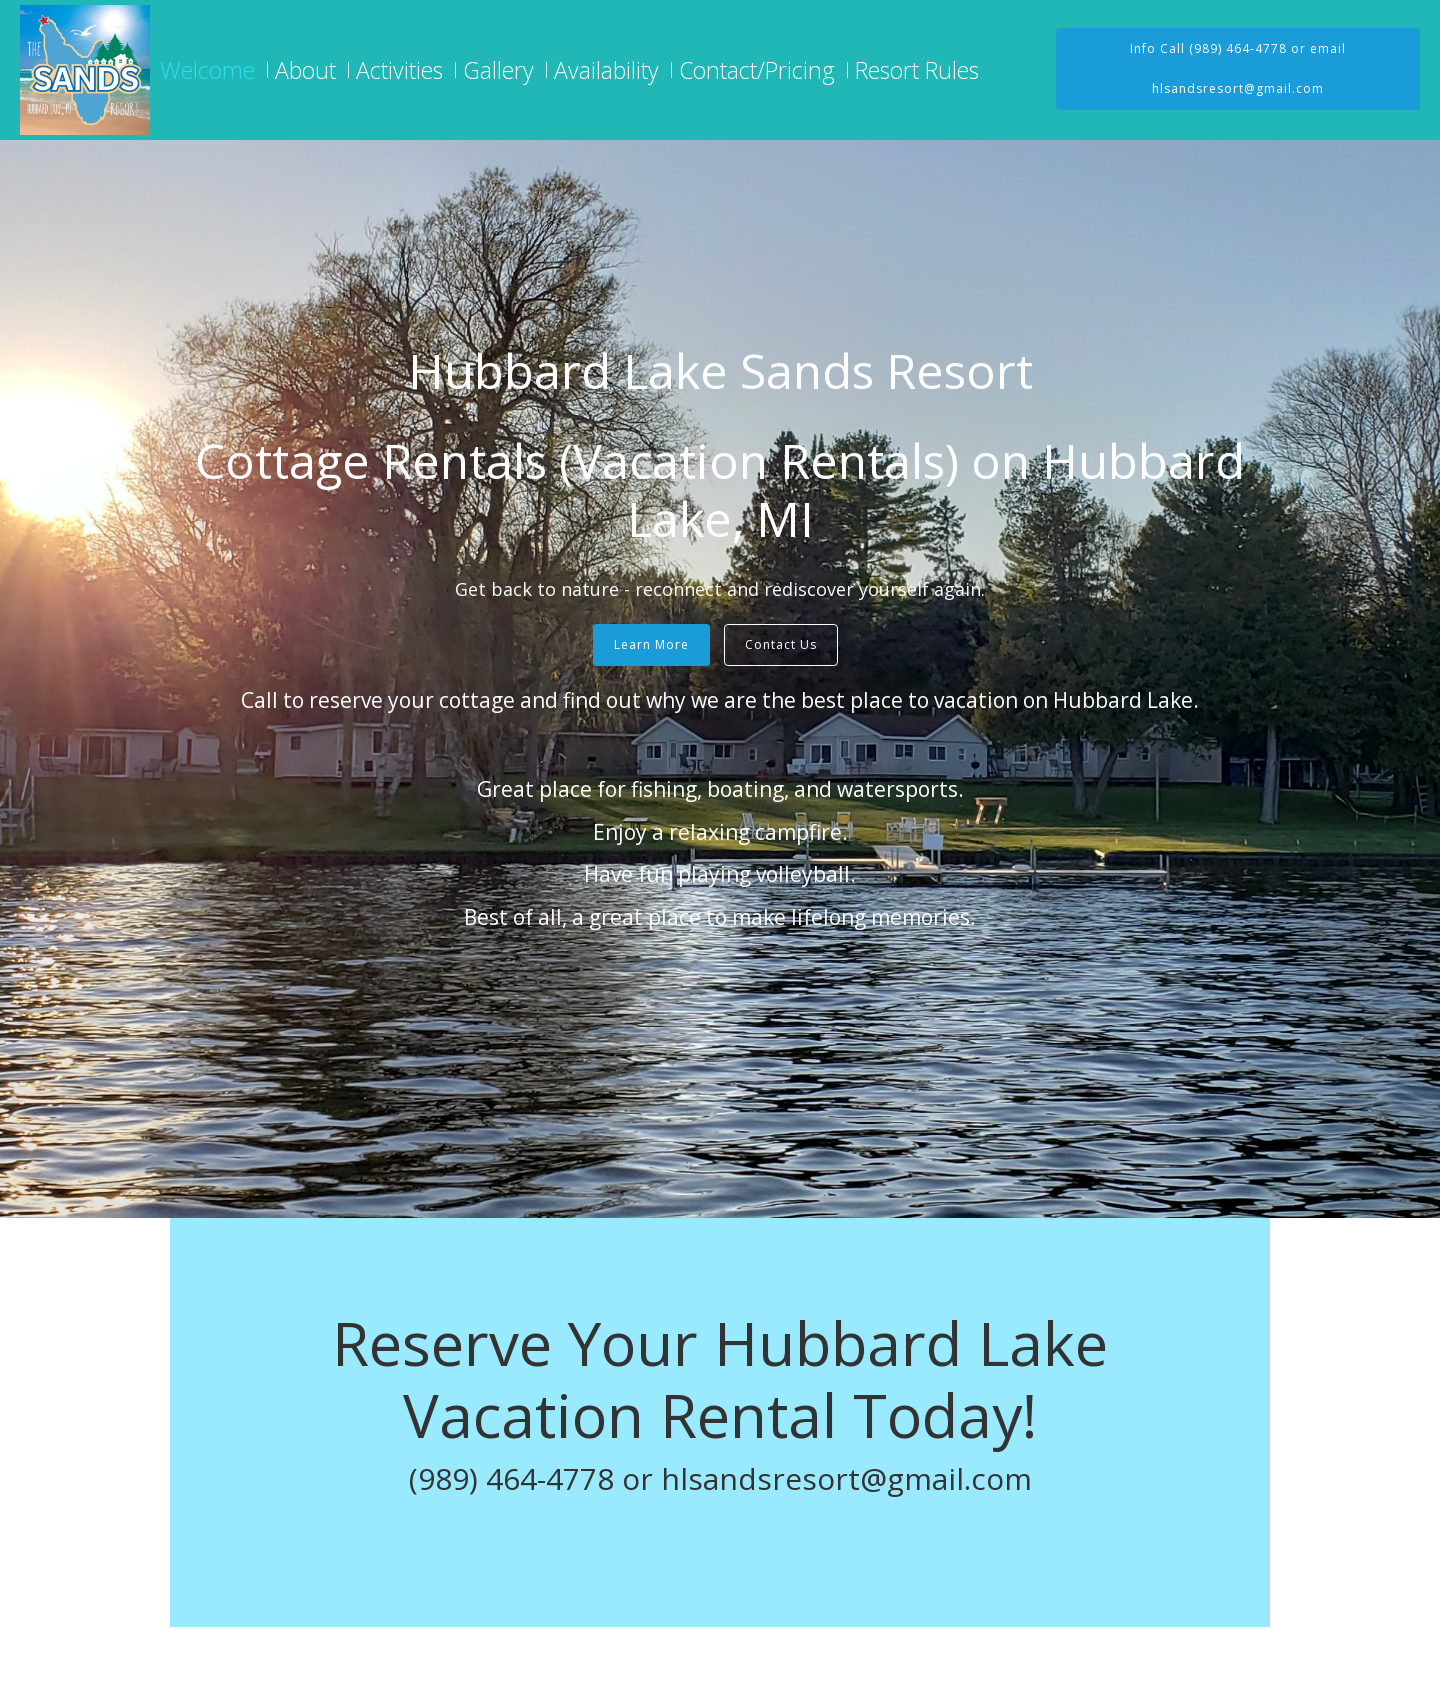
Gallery (498, 70)
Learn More (651, 644)
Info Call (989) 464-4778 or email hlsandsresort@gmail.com (1238, 68)
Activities (399, 70)
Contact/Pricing (757, 70)
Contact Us (781, 644)
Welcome (207, 70)
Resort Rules (917, 70)
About (305, 70)
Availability (606, 70)
